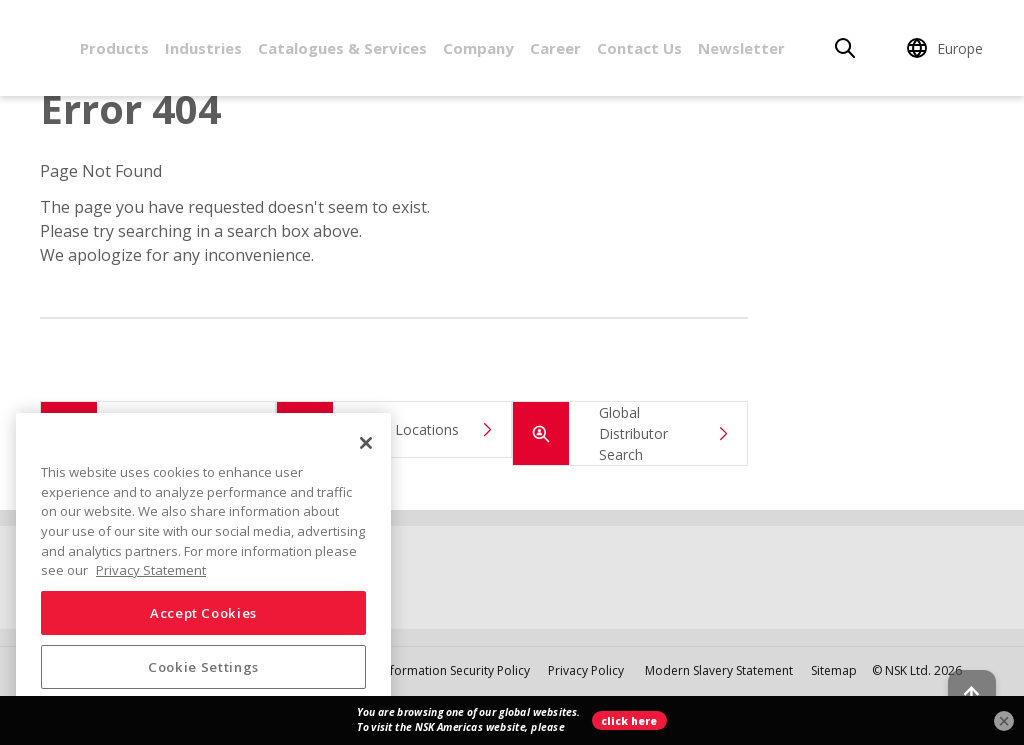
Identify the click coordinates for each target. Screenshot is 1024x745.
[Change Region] (948, 48)
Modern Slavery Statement (720, 670)
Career (555, 48)
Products (114, 48)
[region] (203, 571)
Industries (203, 48)
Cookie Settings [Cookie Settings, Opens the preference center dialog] (203, 667)
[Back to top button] (960, 673)
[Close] (366, 443)
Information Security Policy (455, 670)
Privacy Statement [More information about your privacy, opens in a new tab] (151, 570)
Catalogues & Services (342, 48)
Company (478, 48)
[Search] (845, 48)
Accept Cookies (203, 613)
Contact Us (639, 48)
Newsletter (741, 48)
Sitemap (834, 670)
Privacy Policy (586, 670)
